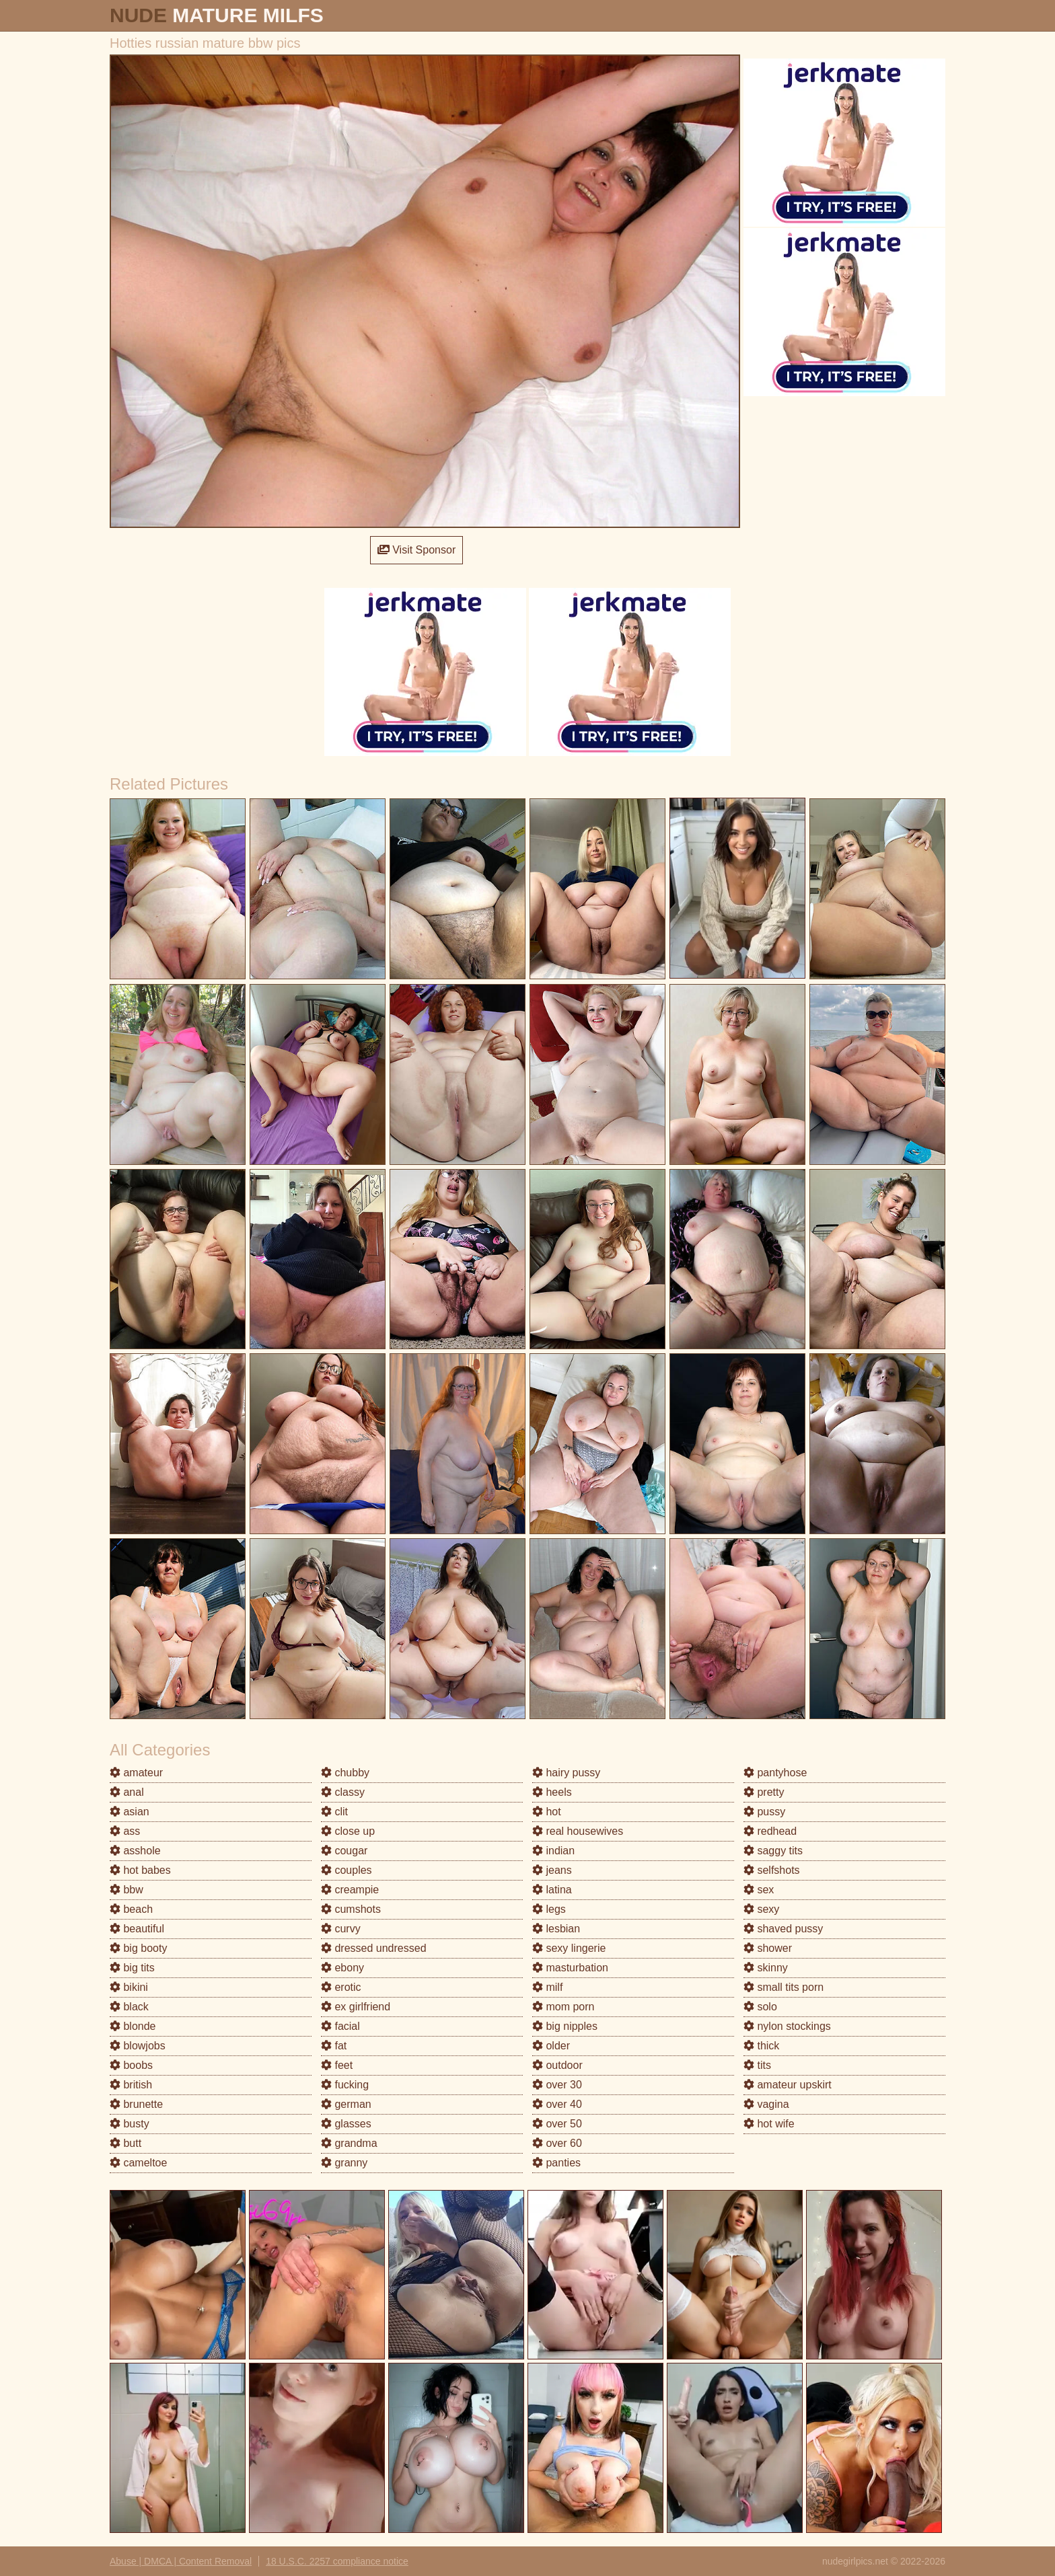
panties (556, 2162)
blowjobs (138, 2045)
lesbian (556, 1928)
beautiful (137, 1928)
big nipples (564, 2026)
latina (552, 1889)
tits (757, 2065)
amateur (136, 1772)
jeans (552, 1870)
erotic (341, 1987)
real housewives (577, 1831)
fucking (345, 2084)
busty (129, 2123)
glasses (346, 2123)
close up (348, 1831)
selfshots (771, 1870)
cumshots (351, 1909)
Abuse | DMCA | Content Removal (181, 2561)
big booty (138, 1948)
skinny (765, 1967)
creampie (350, 1889)
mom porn (563, 2006)
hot (546, 1811)
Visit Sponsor (416, 550)
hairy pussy (566, 1772)
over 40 (557, 2104)
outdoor (557, 2065)
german (346, 2104)
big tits (132, 1967)
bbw (126, 1889)
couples (346, 1870)
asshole (135, 1850)
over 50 (557, 2123)
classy (343, 1792)
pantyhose (775, 1772)
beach (131, 1909)
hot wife (769, 2123)
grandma (349, 2143)
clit (334, 1811)
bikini (129, 1987)
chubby (345, 1772)
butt (125, 2143)
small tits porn (783, 1987)
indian (553, 1850)
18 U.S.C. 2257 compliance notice (337, 2561)
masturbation (570, 1967)
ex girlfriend (355, 2006)
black (129, 2006)
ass (125, 1831)
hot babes (140, 1870)
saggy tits (773, 1850)
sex (758, 1889)
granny (344, 2162)
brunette (136, 2104)
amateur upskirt (787, 2084)
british (131, 2084)
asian (129, 1811)
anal (127, 1792)
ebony (342, 1967)
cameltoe (138, 2162)
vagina (766, 2104)
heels (552, 1792)
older (551, 2045)
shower (767, 1948)
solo (760, 2006)
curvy (341, 1928)
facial (340, 2026)
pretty (763, 1792)
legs (549, 1909)
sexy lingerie (569, 1948)
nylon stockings (787, 2026)
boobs (131, 2065)
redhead (770, 1831)
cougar (344, 1850)
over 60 (557, 2143)
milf (547, 1987)
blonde (133, 2026)
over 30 (557, 2084)
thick (761, 2045)
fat (334, 2045)
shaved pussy (783, 1928)
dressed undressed (374, 1948)
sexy (761, 1909)
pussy (764, 1811)
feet (337, 2065)
